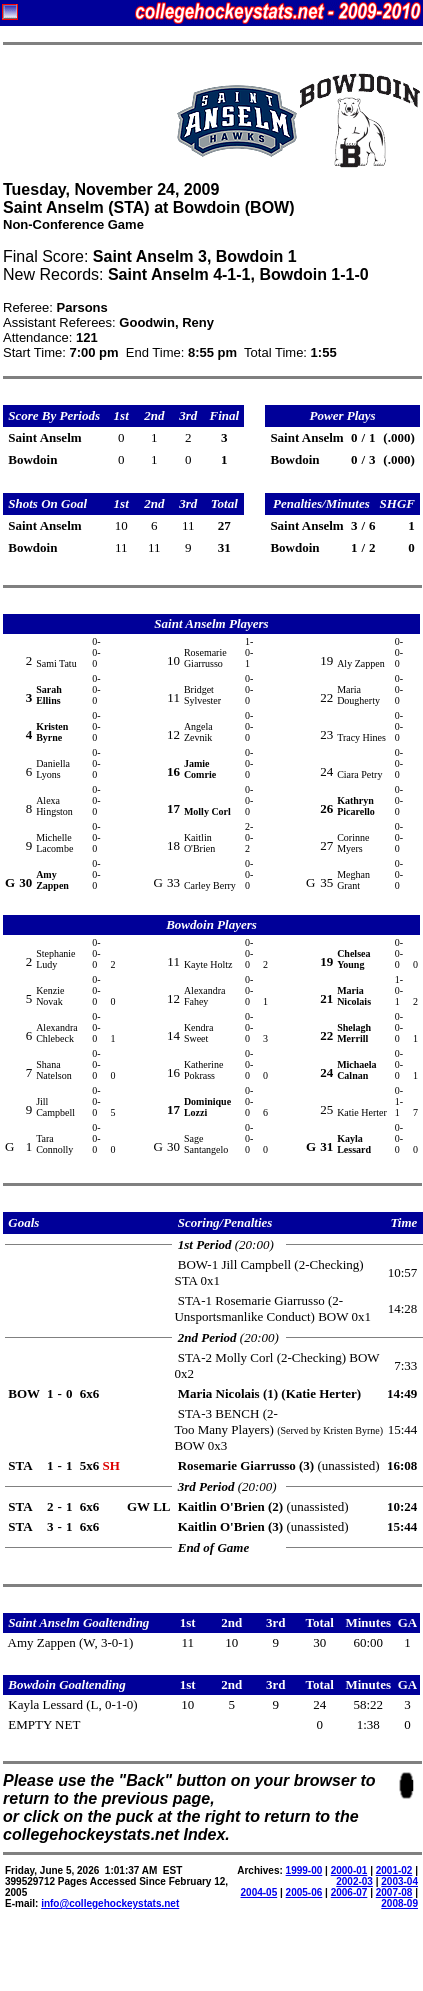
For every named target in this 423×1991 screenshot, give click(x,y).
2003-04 (399, 1881)
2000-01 (349, 1870)
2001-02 (394, 1870)
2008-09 (399, 1903)
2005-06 (304, 1892)
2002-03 (354, 1881)
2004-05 (259, 1892)
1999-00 (304, 1870)
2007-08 (394, 1892)
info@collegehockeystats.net (110, 1903)
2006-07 (349, 1892)
